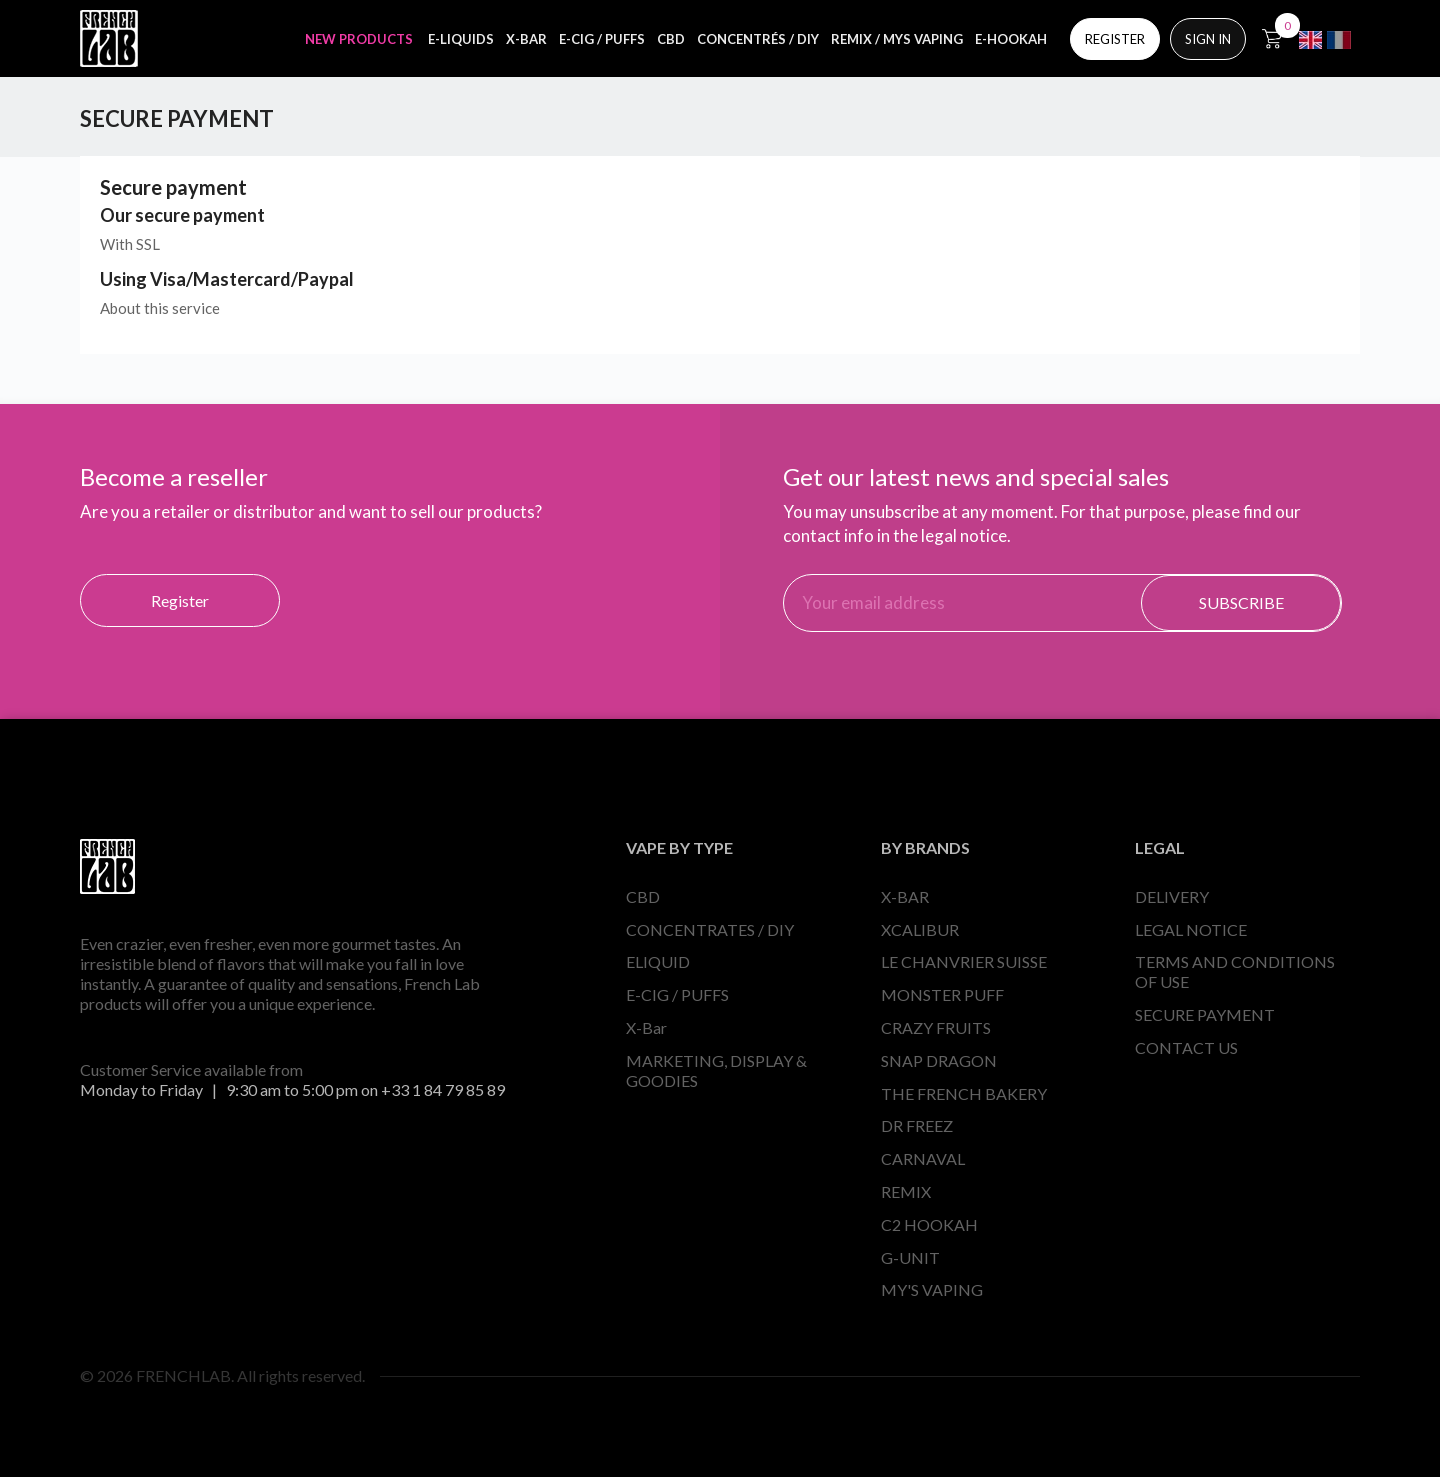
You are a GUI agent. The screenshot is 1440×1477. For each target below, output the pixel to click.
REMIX (906, 1191)
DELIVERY (1172, 896)
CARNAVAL (923, 1158)
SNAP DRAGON (939, 1060)
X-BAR (905, 896)
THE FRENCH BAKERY (964, 1093)
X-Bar (646, 1027)
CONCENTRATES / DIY (710, 929)
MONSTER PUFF (942, 994)
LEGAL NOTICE (1191, 929)
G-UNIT (910, 1257)
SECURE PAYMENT (1205, 1014)
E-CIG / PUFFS (677, 994)
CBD (643, 896)
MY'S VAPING (932, 1289)
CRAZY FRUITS (936, 1027)
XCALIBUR (920, 929)
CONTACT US (1186, 1047)
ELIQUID (658, 961)
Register (180, 600)
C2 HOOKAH (929, 1224)
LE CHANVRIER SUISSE (964, 961)
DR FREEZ (917, 1125)
